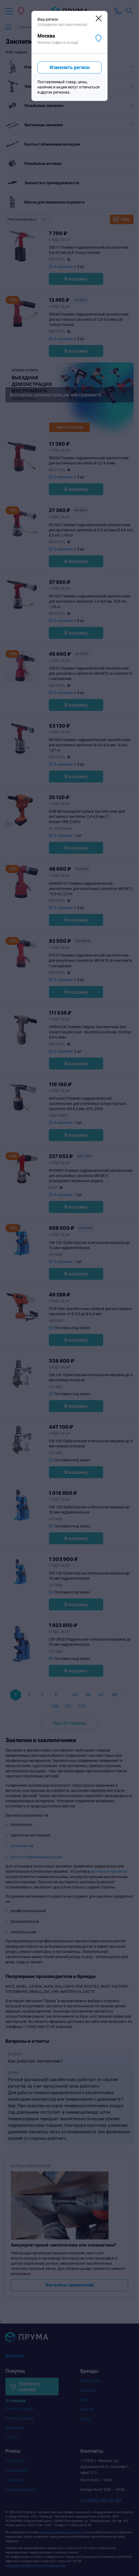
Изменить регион (70, 67)
